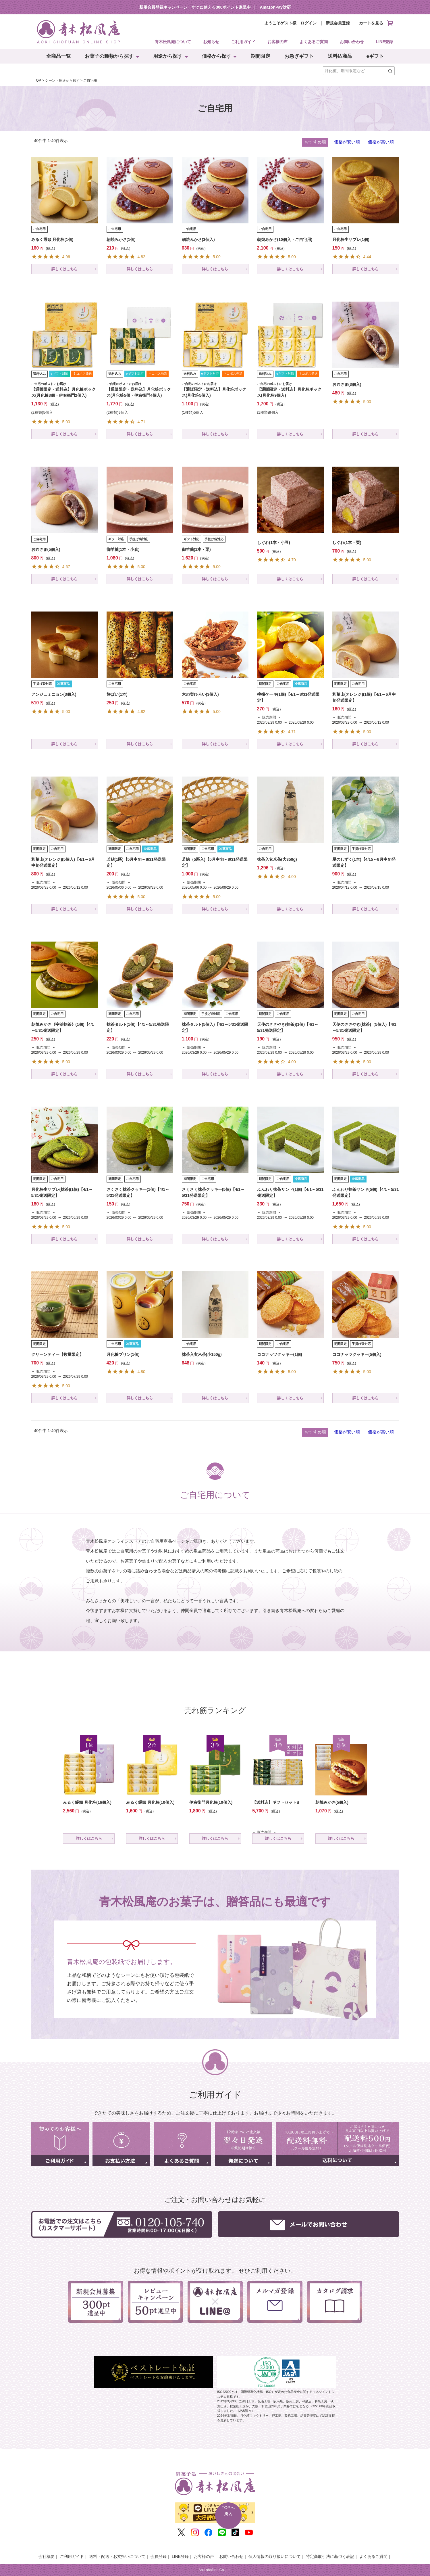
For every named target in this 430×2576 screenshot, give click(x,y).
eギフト (375, 56)
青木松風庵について (173, 41)
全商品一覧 (58, 56)
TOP (37, 80)
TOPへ (228, 2511)
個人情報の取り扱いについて (274, 2556)
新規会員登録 (338, 23)
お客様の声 (277, 41)
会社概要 (46, 2556)
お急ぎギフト (299, 56)
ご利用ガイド (243, 41)
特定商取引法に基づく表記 (330, 2556)
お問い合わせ (352, 41)
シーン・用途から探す (62, 80)
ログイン (308, 23)
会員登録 (159, 2556)
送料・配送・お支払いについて (117, 2556)
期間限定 (260, 56)
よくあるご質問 (314, 41)
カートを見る (376, 23)
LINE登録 (384, 41)
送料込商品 (340, 56)
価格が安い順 (347, 141)
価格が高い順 (381, 141)
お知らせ (211, 41)
